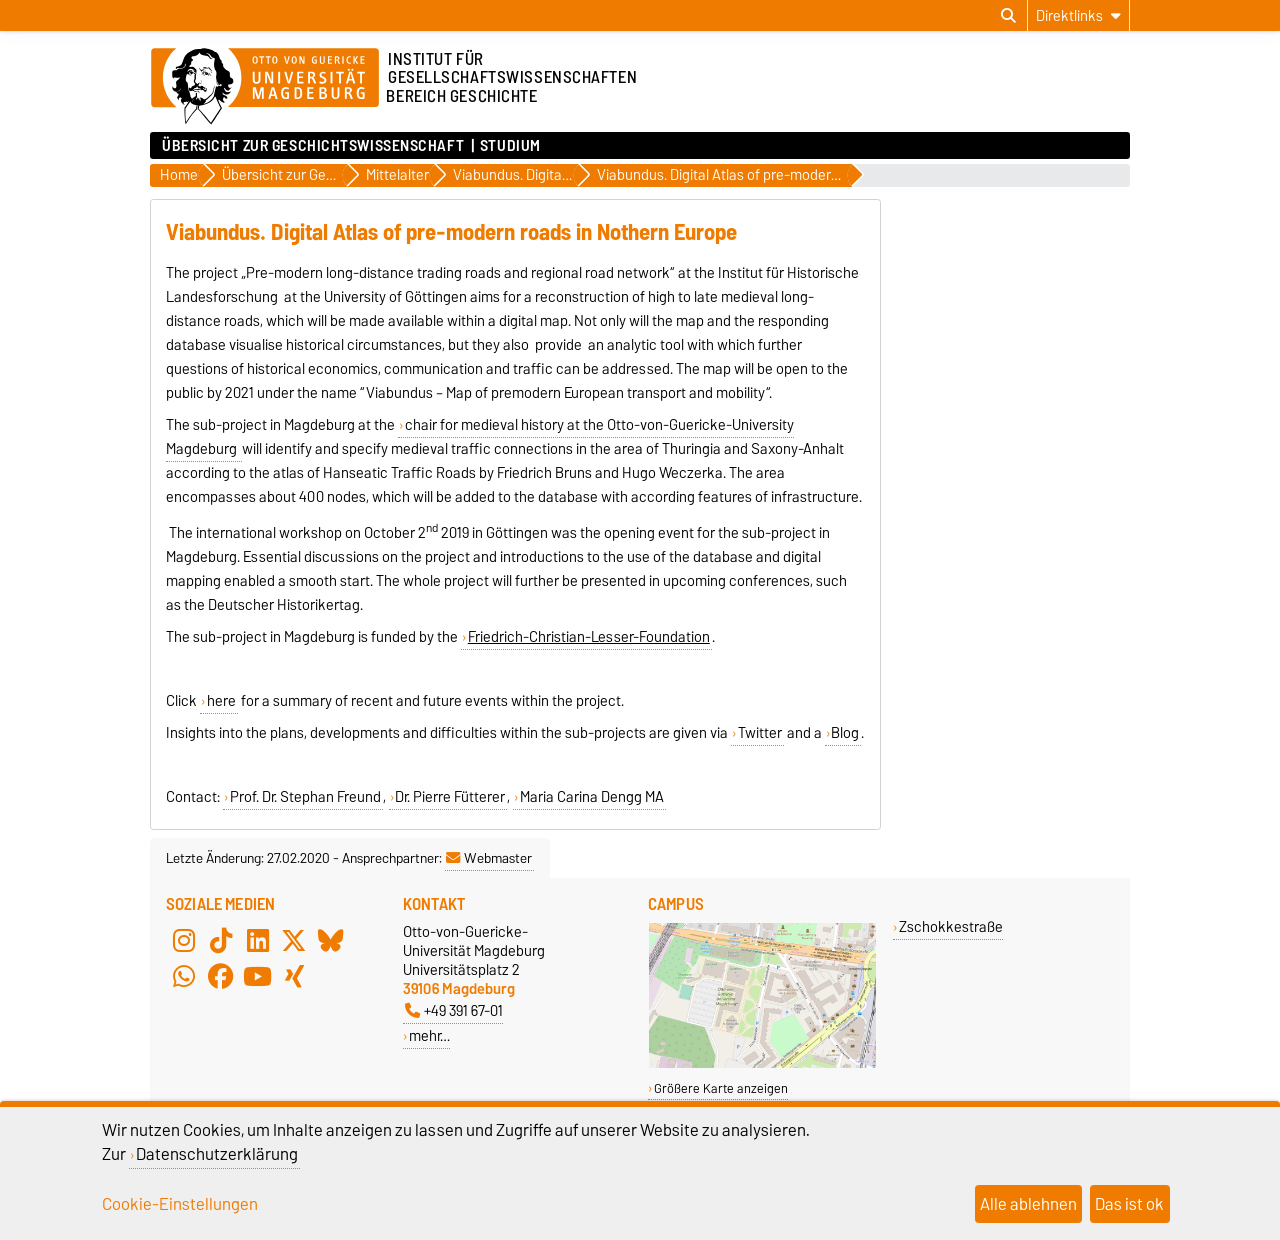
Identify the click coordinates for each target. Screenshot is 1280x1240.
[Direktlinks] (1078, 15)
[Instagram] (184, 940)
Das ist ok (1129, 1204)
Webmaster (489, 858)
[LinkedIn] (258, 940)
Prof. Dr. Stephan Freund (305, 797)
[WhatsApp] (184, 976)
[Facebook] (221, 976)
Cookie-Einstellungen (180, 1204)
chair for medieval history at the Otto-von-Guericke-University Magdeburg (480, 437)
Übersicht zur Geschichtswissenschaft (313, 146)
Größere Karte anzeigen (721, 1088)
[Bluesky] (331, 940)
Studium (510, 146)
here (221, 701)
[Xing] (294, 976)
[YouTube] (258, 976)
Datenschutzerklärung (217, 1154)
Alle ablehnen (1028, 1204)
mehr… (429, 1035)
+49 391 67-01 (454, 1010)
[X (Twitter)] (294, 940)
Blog (845, 733)
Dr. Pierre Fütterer (450, 797)
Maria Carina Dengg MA (592, 797)
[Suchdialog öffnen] (1008, 16)
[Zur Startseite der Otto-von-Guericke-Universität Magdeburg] (265, 87)
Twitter (760, 733)
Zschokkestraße (951, 926)
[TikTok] (221, 940)
